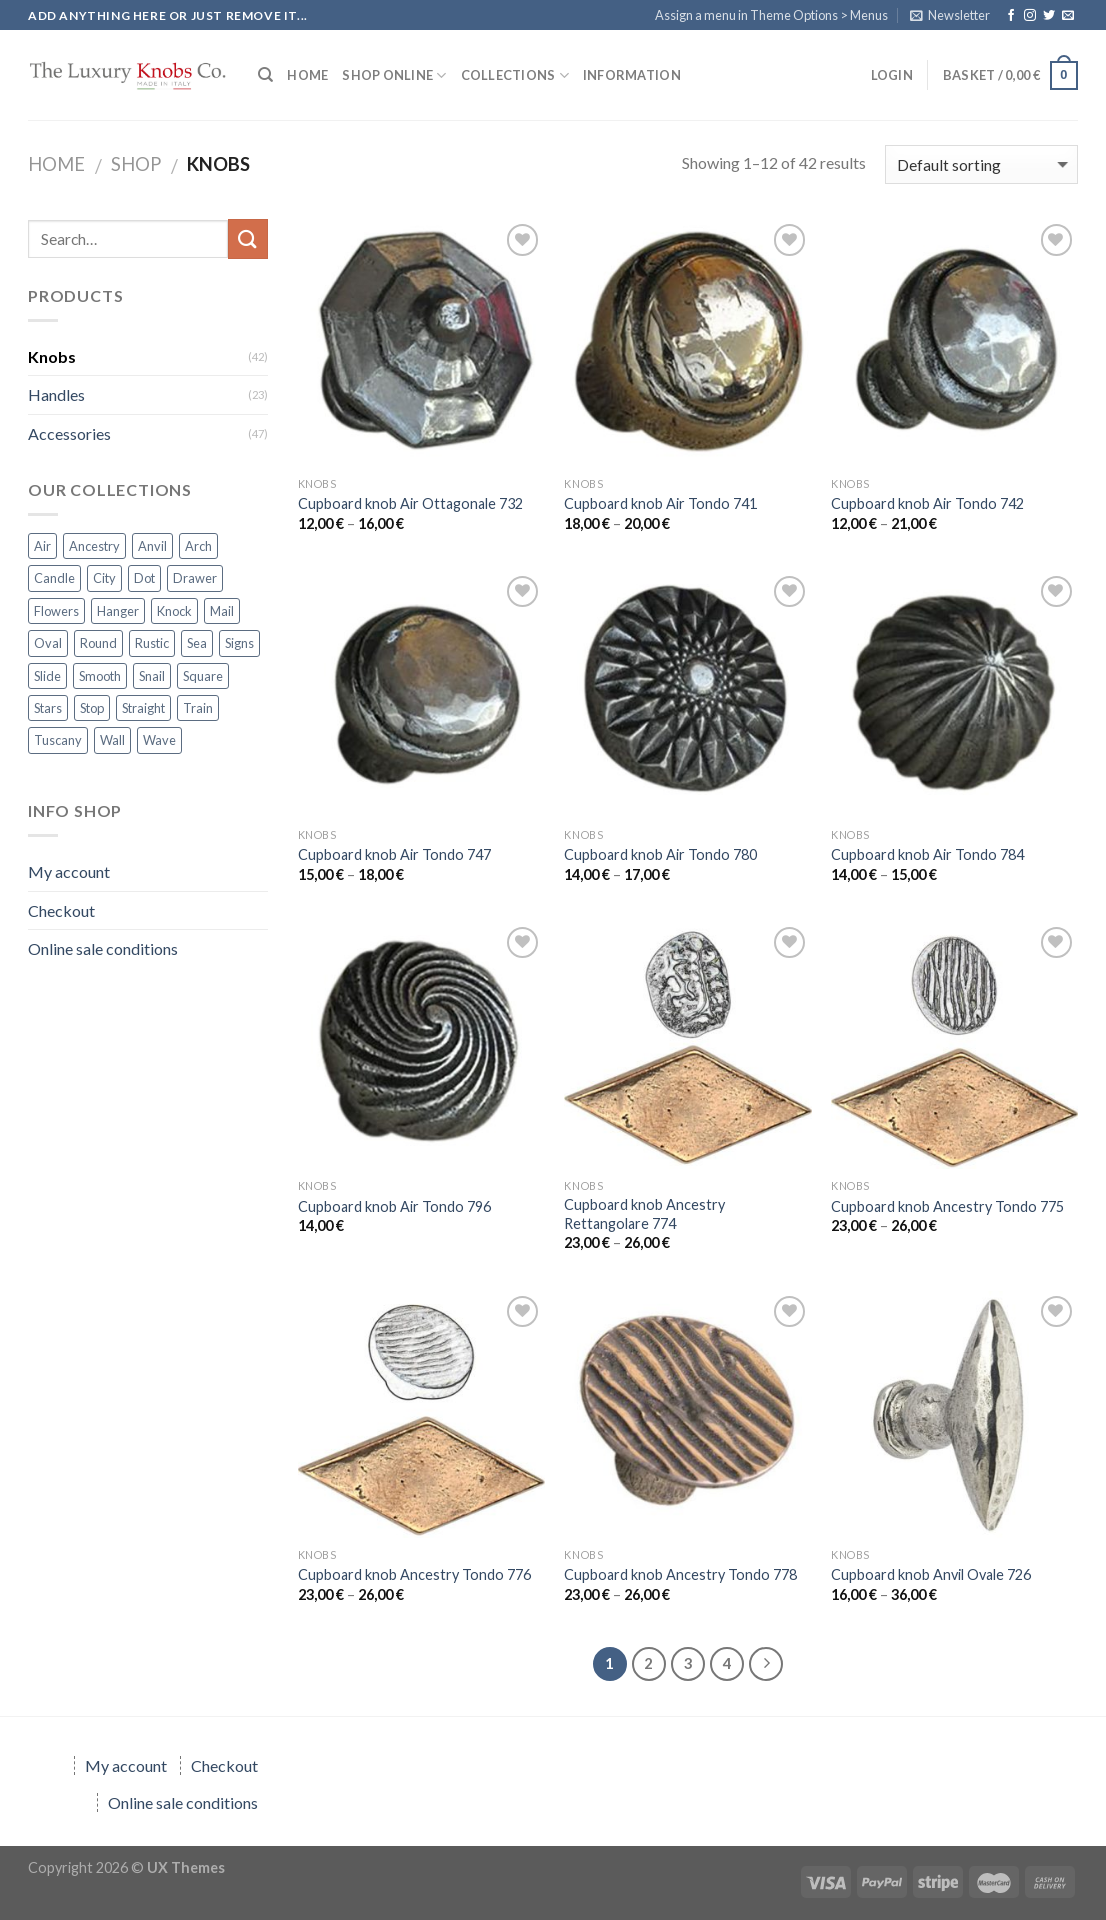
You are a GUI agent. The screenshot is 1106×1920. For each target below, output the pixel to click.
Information (632, 75)
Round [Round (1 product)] (98, 643)
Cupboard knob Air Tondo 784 (927, 854)
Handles (56, 394)
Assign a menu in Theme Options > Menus (771, 15)
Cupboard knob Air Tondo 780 (660, 854)
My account (69, 871)
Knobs (52, 356)
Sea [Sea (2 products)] (197, 643)
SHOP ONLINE (394, 75)
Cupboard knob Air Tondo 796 (394, 1206)
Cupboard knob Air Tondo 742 (927, 503)
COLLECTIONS (515, 75)
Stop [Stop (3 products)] (92, 708)
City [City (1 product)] (104, 578)
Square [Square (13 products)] (203, 676)
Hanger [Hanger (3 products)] (118, 611)
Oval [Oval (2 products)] (48, 643)
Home (56, 164)
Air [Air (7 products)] (42, 546)
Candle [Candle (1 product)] (54, 578)
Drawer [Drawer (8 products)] (195, 578)
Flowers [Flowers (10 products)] (56, 611)
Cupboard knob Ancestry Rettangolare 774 (644, 1214)
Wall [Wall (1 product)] (112, 740)
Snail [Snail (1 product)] (152, 676)
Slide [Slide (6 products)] (47, 676)
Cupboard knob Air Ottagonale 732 (410, 503)
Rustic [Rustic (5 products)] (152, 643)
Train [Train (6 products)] (198, 708)
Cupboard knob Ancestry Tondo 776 (414, 1574)
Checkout (61, 910)
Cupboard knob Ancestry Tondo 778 (680, 1574)
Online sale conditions (103, 948)
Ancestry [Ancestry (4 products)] (94, 546)
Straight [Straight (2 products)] (143, 708)
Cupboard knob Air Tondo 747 (394, 854)
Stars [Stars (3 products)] (48, 708)
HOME (307, 75)
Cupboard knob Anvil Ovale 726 (931, 1574)
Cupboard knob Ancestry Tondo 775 (947, 1206)
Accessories (69, 433)
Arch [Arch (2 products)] (198, 546)
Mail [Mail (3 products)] (222, 611)
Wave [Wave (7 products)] (159, 740)
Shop (136, 164)
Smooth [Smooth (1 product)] (100, 676)
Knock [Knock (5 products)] (174, 611)
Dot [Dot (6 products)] (144, 578)
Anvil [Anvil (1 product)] (152, 546)
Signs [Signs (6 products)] (239, 643)
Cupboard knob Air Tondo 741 (660, 503)
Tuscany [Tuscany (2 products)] (58, 740)
